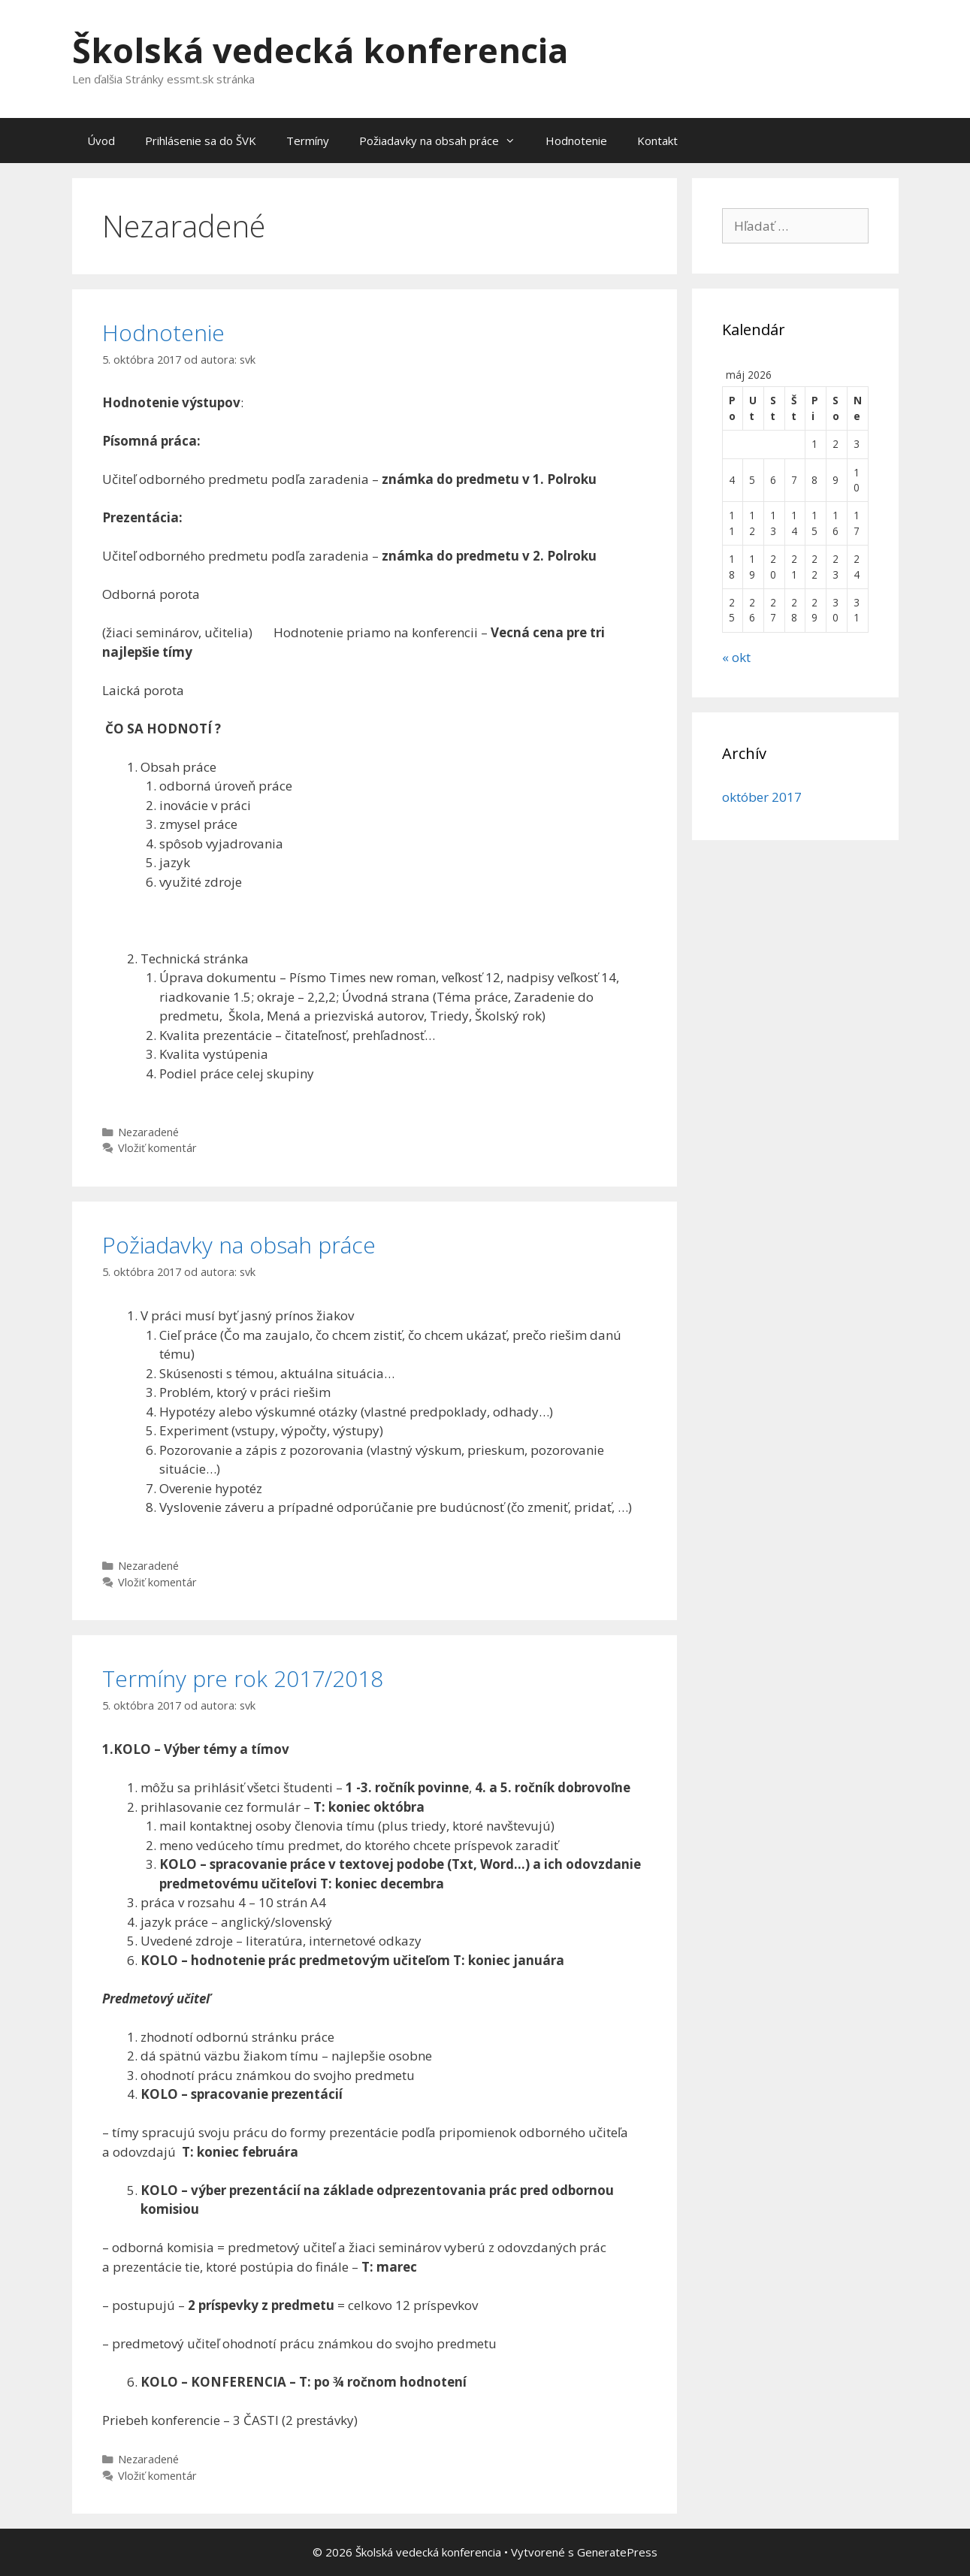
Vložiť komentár (157, 1148)
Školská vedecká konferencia (320, 50)
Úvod (101, 140)
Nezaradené (148, 1132)
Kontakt (657, 140)
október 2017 (762, 797)
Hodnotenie (576, 140)
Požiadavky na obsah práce (444, 140)
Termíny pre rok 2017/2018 (242, 1678)
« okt (736, 657)
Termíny (307, 140)
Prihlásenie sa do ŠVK (200, 140)
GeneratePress (617, 2551)
